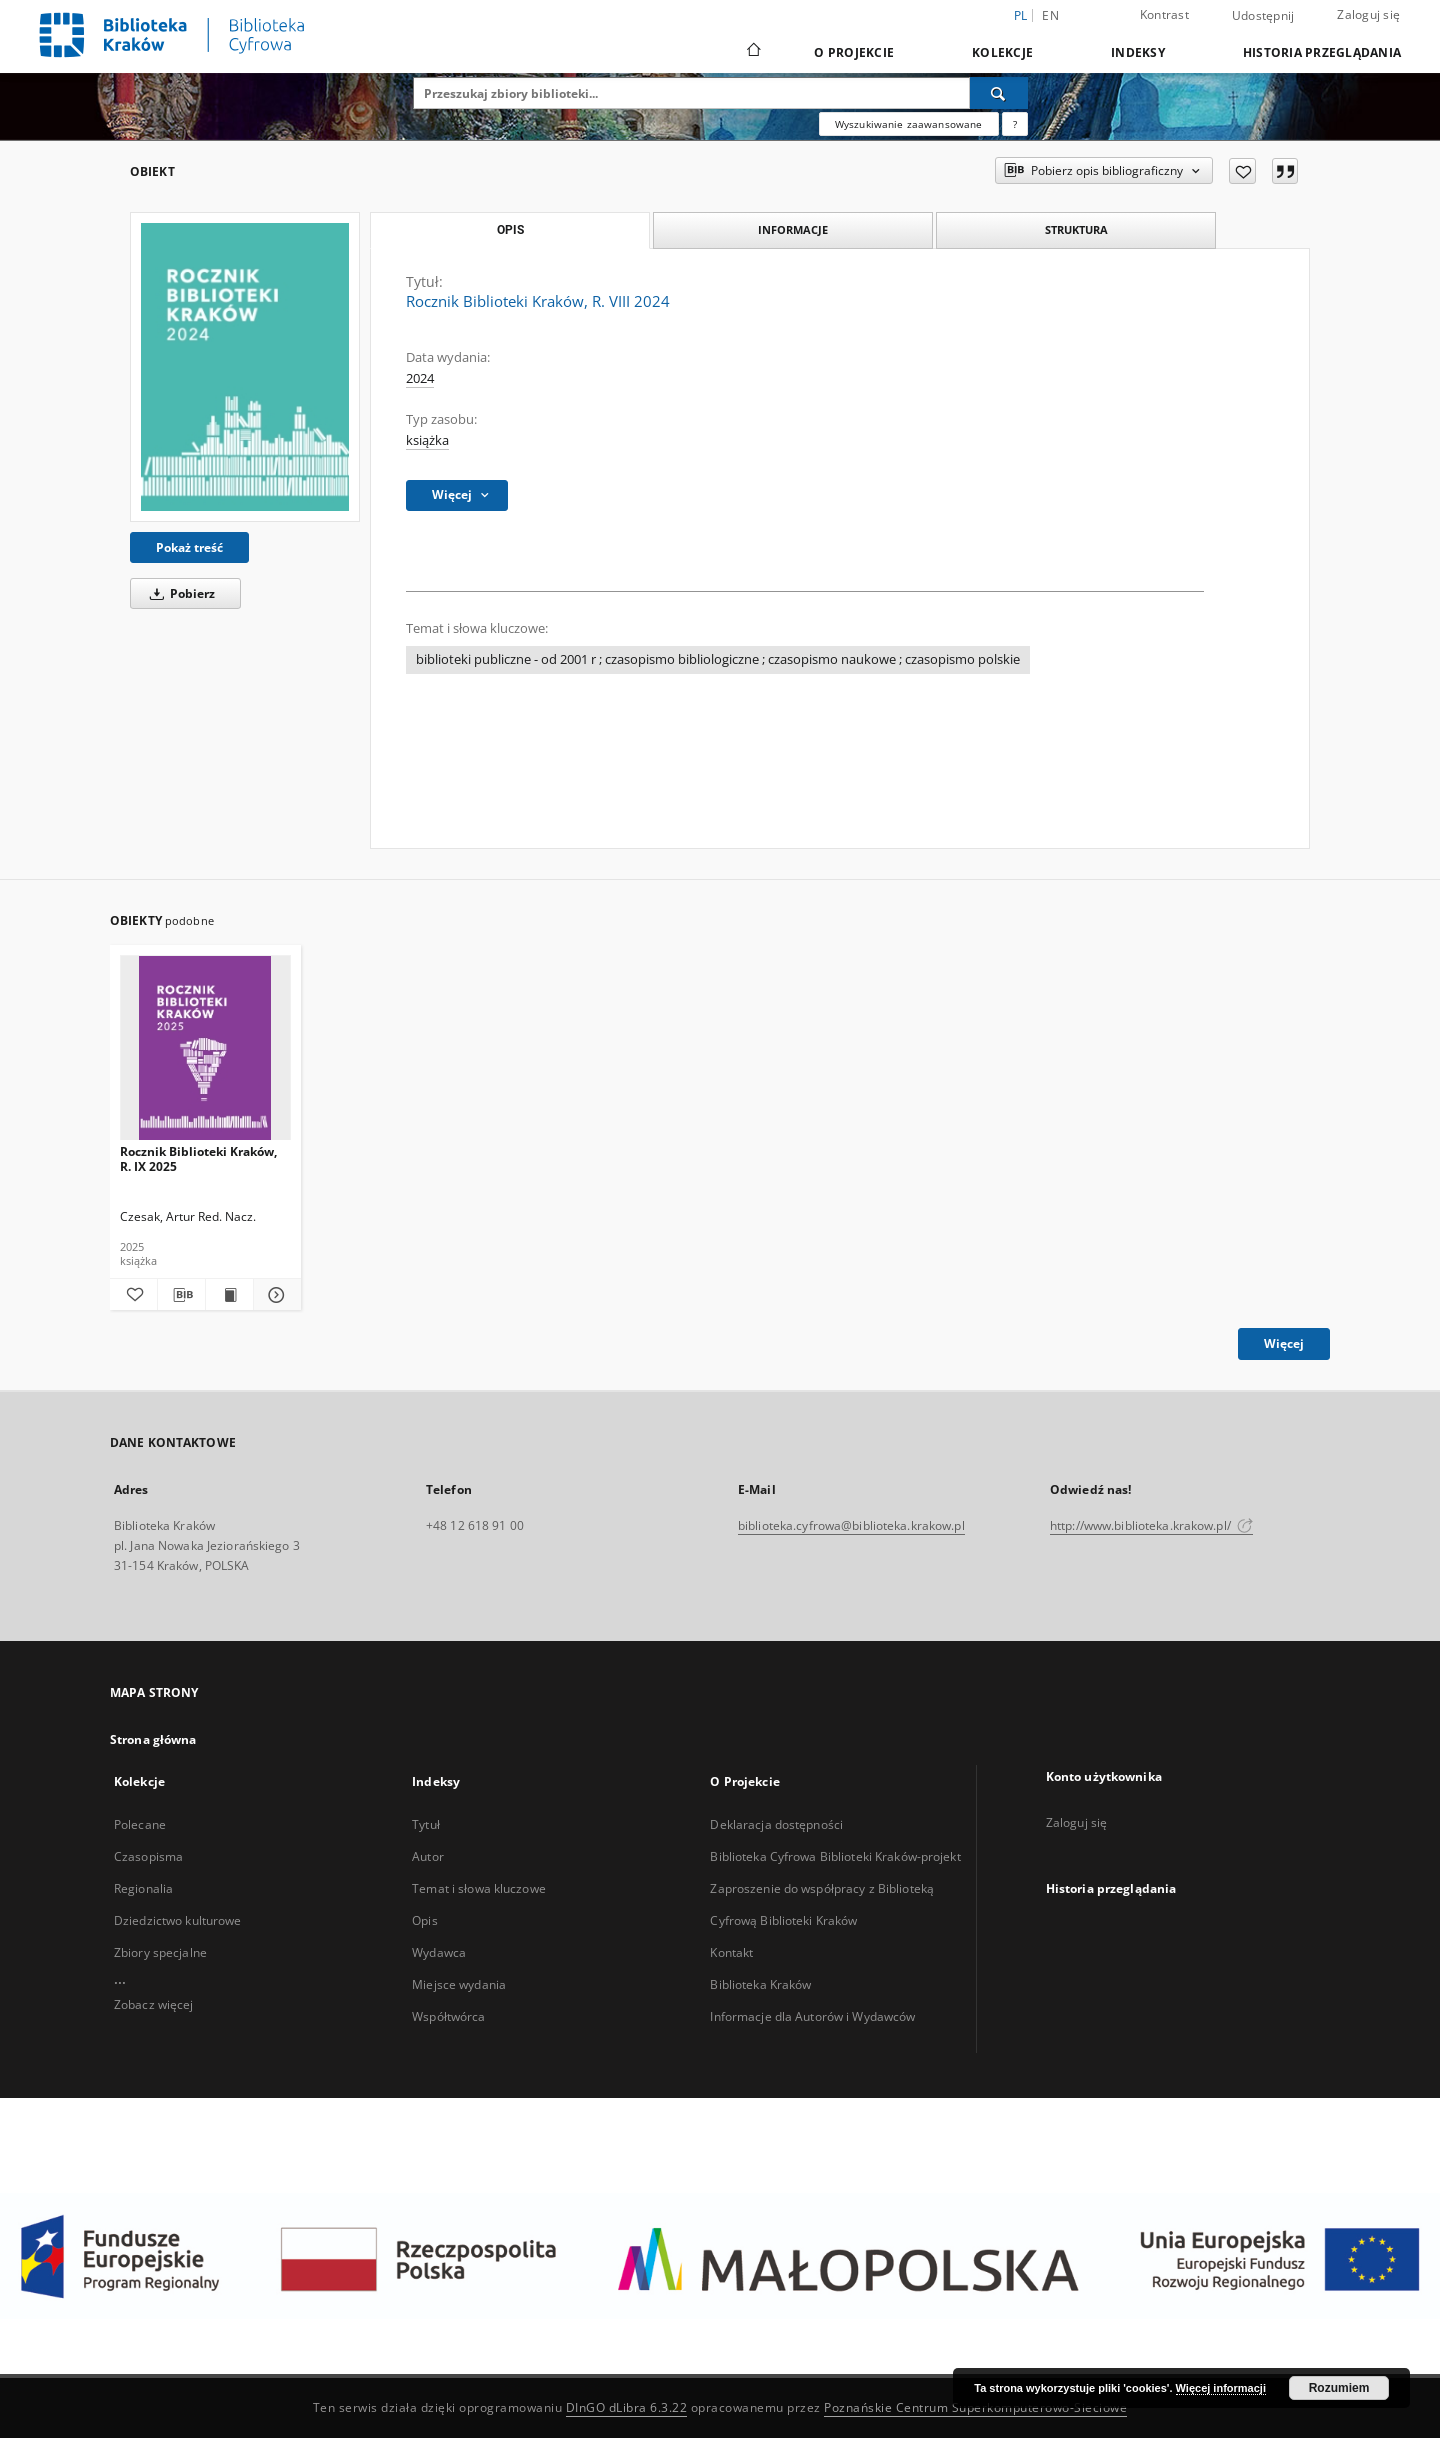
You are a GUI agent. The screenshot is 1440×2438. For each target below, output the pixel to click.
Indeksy (1138, 52)
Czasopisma (148, 1856)
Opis (424, 1920)
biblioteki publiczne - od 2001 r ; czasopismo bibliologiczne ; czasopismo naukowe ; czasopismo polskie (718, 659)
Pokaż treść (189, 547)
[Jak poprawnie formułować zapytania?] (1015, 124)
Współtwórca (448, 2016)
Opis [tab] (510, 230)
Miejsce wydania (459, 1984)
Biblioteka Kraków (760, 1984)
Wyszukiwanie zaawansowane (909, 124)
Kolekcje (1002, 52)
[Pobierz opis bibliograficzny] (181, 1295)
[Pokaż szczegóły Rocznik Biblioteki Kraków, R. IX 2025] (274, 1295)
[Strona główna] (752, 52)
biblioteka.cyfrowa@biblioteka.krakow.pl (851, 1525)
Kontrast (1164, 14)
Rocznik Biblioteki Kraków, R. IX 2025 (198, 1158)
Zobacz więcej (154, 2004)
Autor (428, 1856)
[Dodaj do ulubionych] (1242, 171)
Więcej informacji (1221, 2388)
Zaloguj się (1368, 14)
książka (427, 440)
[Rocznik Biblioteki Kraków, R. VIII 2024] (245, 367)
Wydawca (439, 1952)
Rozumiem (1339, 2388)
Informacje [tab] (793, 229)
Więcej (1284, 1343)
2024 (420, 378)
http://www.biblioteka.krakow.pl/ (1151, 1525)
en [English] (1050, 15)
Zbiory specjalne (160, 1952)
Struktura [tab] (1076, 229)
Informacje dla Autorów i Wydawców (812, 2016)
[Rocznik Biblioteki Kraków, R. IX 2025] (205, 1048)
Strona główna (153, 1739)
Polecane (140, 1824)
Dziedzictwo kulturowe (178, 1920)
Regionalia (143, 1888)
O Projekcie (854, 52)
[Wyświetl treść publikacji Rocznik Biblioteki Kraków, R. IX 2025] (229, 1295)
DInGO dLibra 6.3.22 (627, 2407)
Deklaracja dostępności (776, 1824)
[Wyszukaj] (999, 93)
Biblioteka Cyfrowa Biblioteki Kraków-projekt (835, 1856)
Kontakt (731, 1952)
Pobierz (179, 593)
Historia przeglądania (1322, 52)
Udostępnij (1263, 16)
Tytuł (426, 1824)
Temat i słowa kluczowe (479, 1888)
